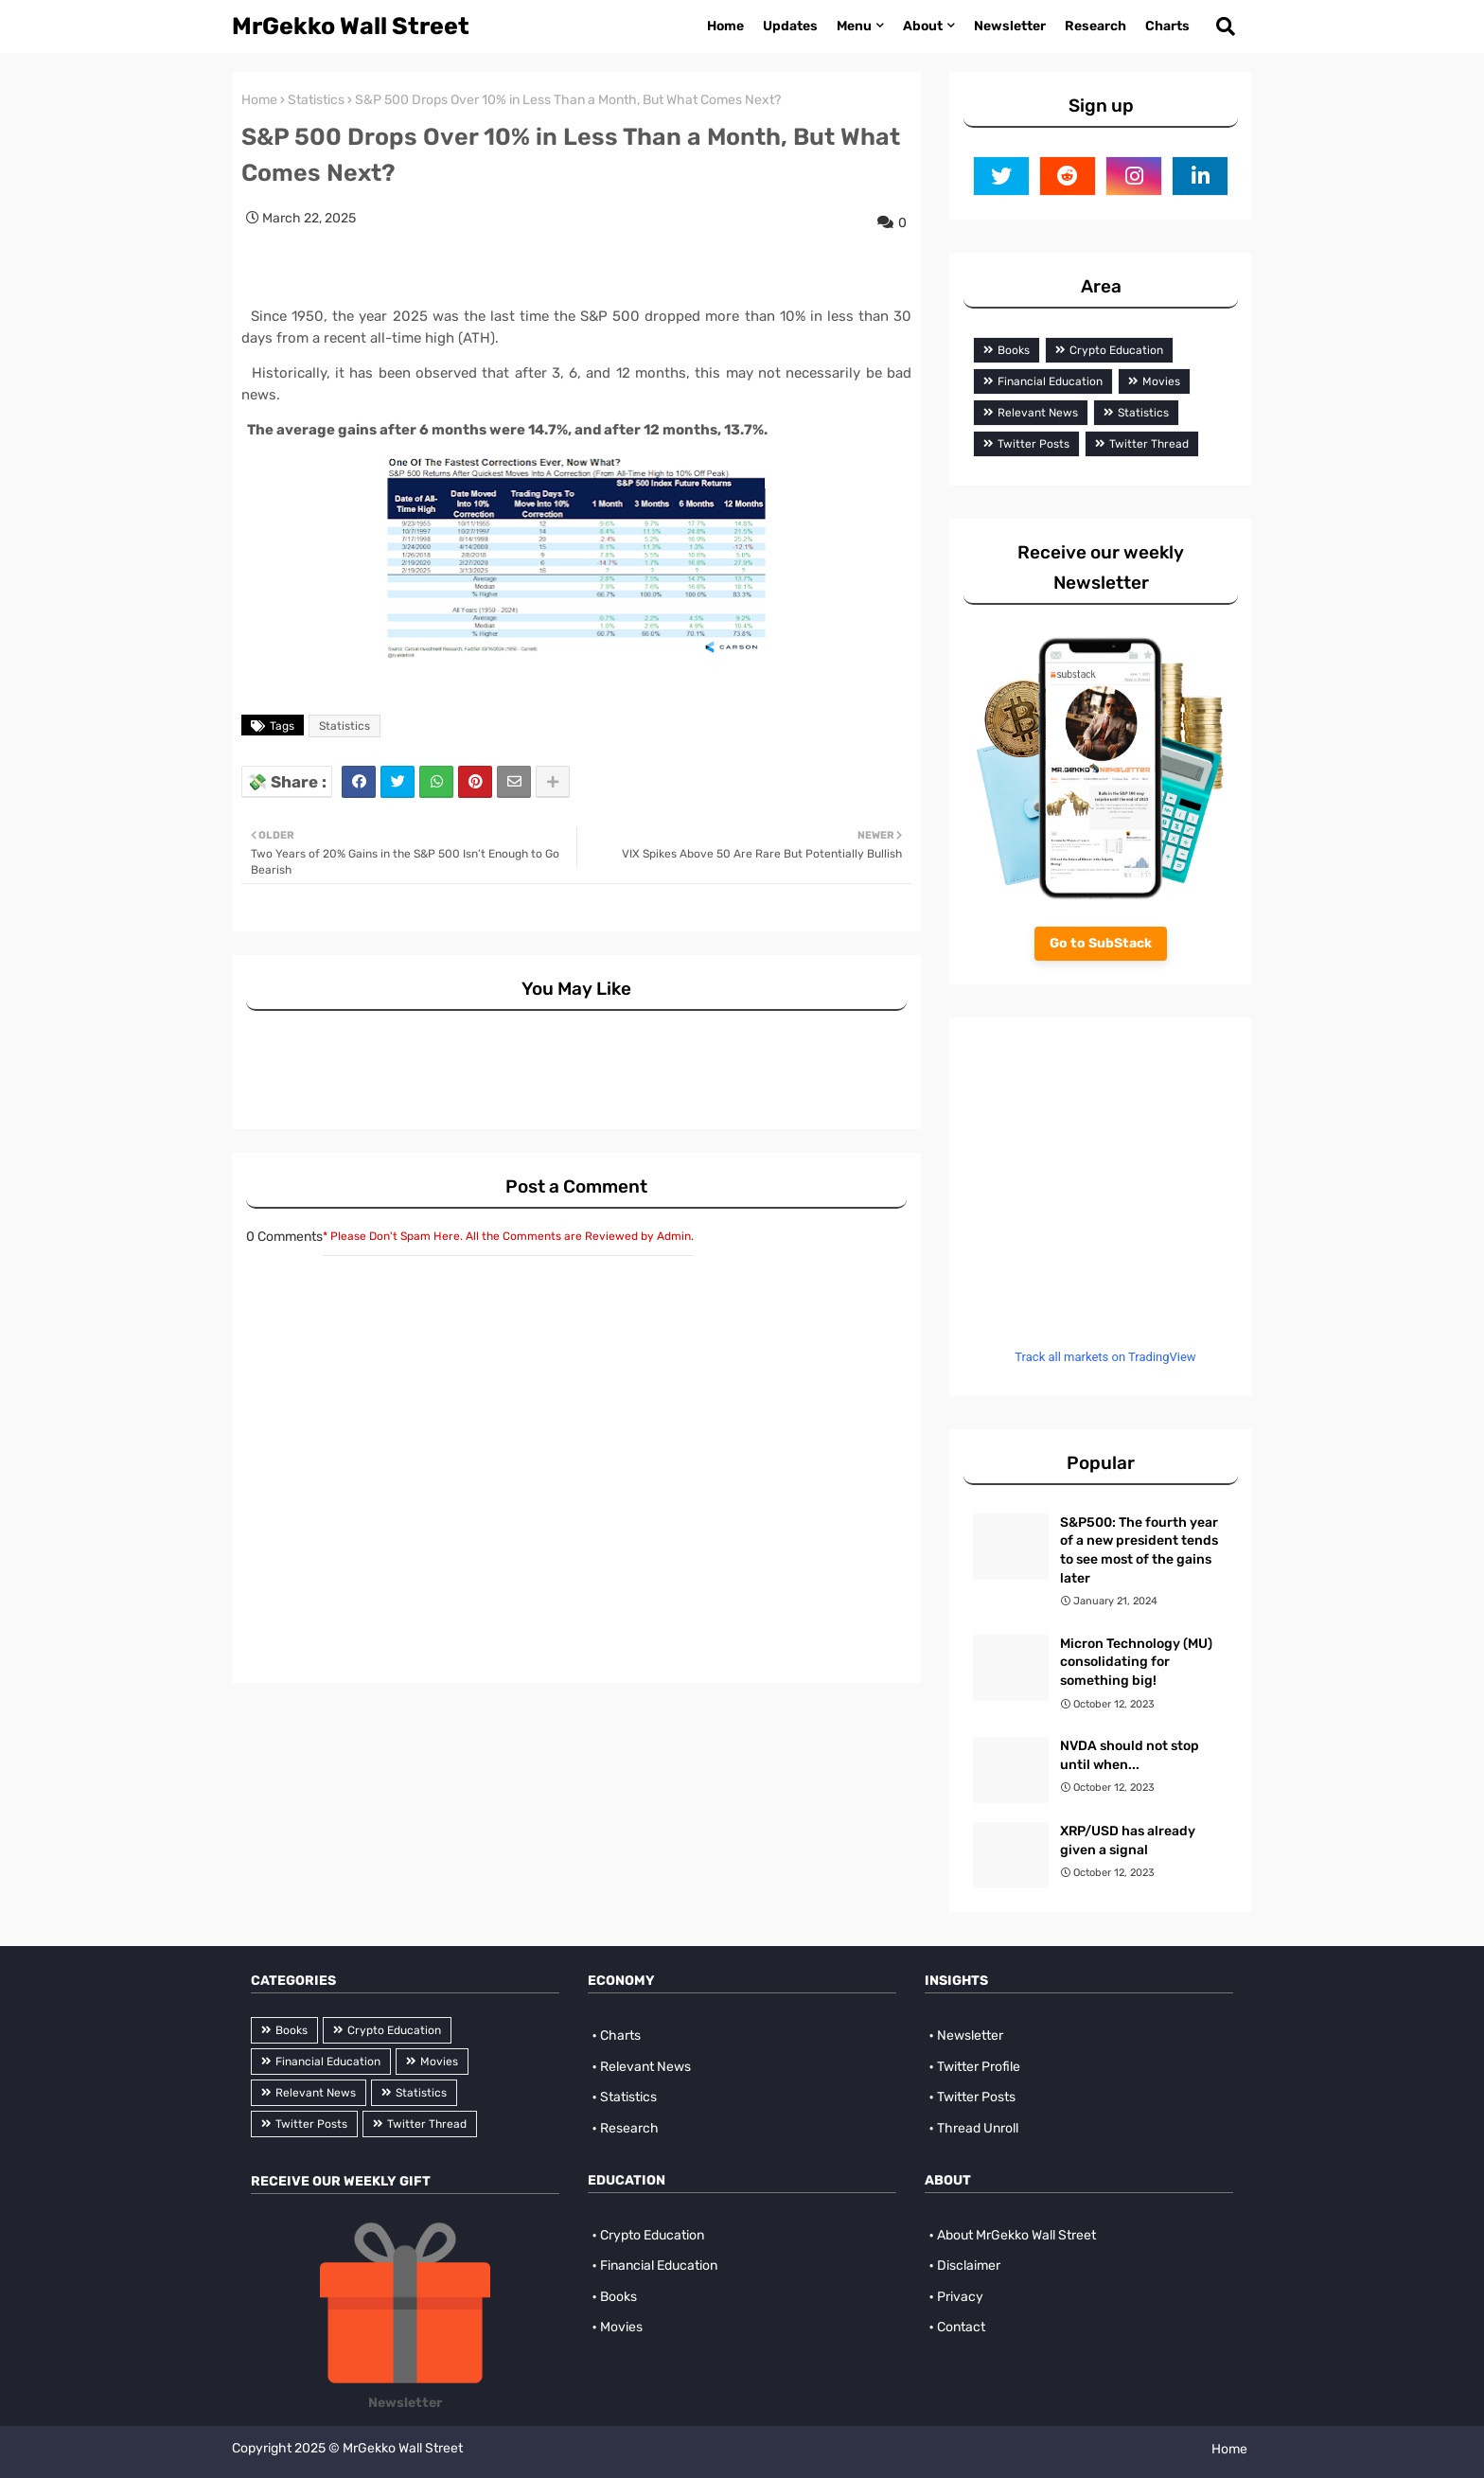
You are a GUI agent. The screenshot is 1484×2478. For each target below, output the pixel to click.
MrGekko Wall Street (350, 26)
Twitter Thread (1149, 444)
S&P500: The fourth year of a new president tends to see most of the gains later (1139, 1550)
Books (1014, 350)
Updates (790, 26)
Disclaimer (968, 2265)
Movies (1161, 381)
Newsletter (1010, 26)
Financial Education (1050, 381)
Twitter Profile (978, 2067)
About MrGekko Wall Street (1016, 2235)
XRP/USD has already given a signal (1127, 1840)
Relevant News (1038, 412)
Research (1095, 26)
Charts (1167, 26)
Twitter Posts (1033, 444)
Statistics (316, 100)
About (923, 26)
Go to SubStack (1101, 943)
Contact (961, 2327)
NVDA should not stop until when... (1129, 1755)
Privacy (960, 2297)
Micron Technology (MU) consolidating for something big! (1136, 1662)
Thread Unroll (977, 2128)
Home (725, 26)
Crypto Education (1116, 350)
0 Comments (284, 1237)
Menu (854, 26)
